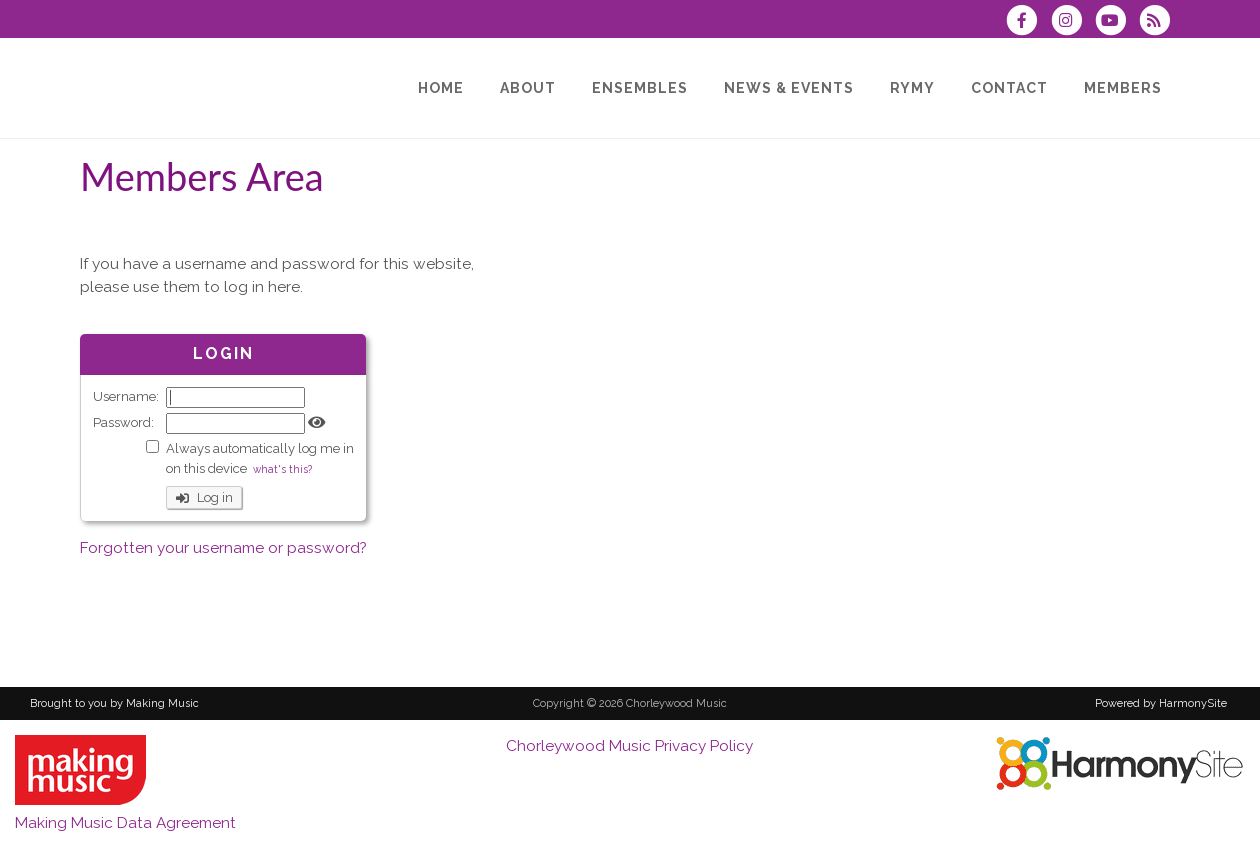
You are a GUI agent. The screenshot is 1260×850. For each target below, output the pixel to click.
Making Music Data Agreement (125, 823)
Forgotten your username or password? (223, 548)
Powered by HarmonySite (1161, 703)
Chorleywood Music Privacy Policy (629, 746)
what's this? (282, 469)
